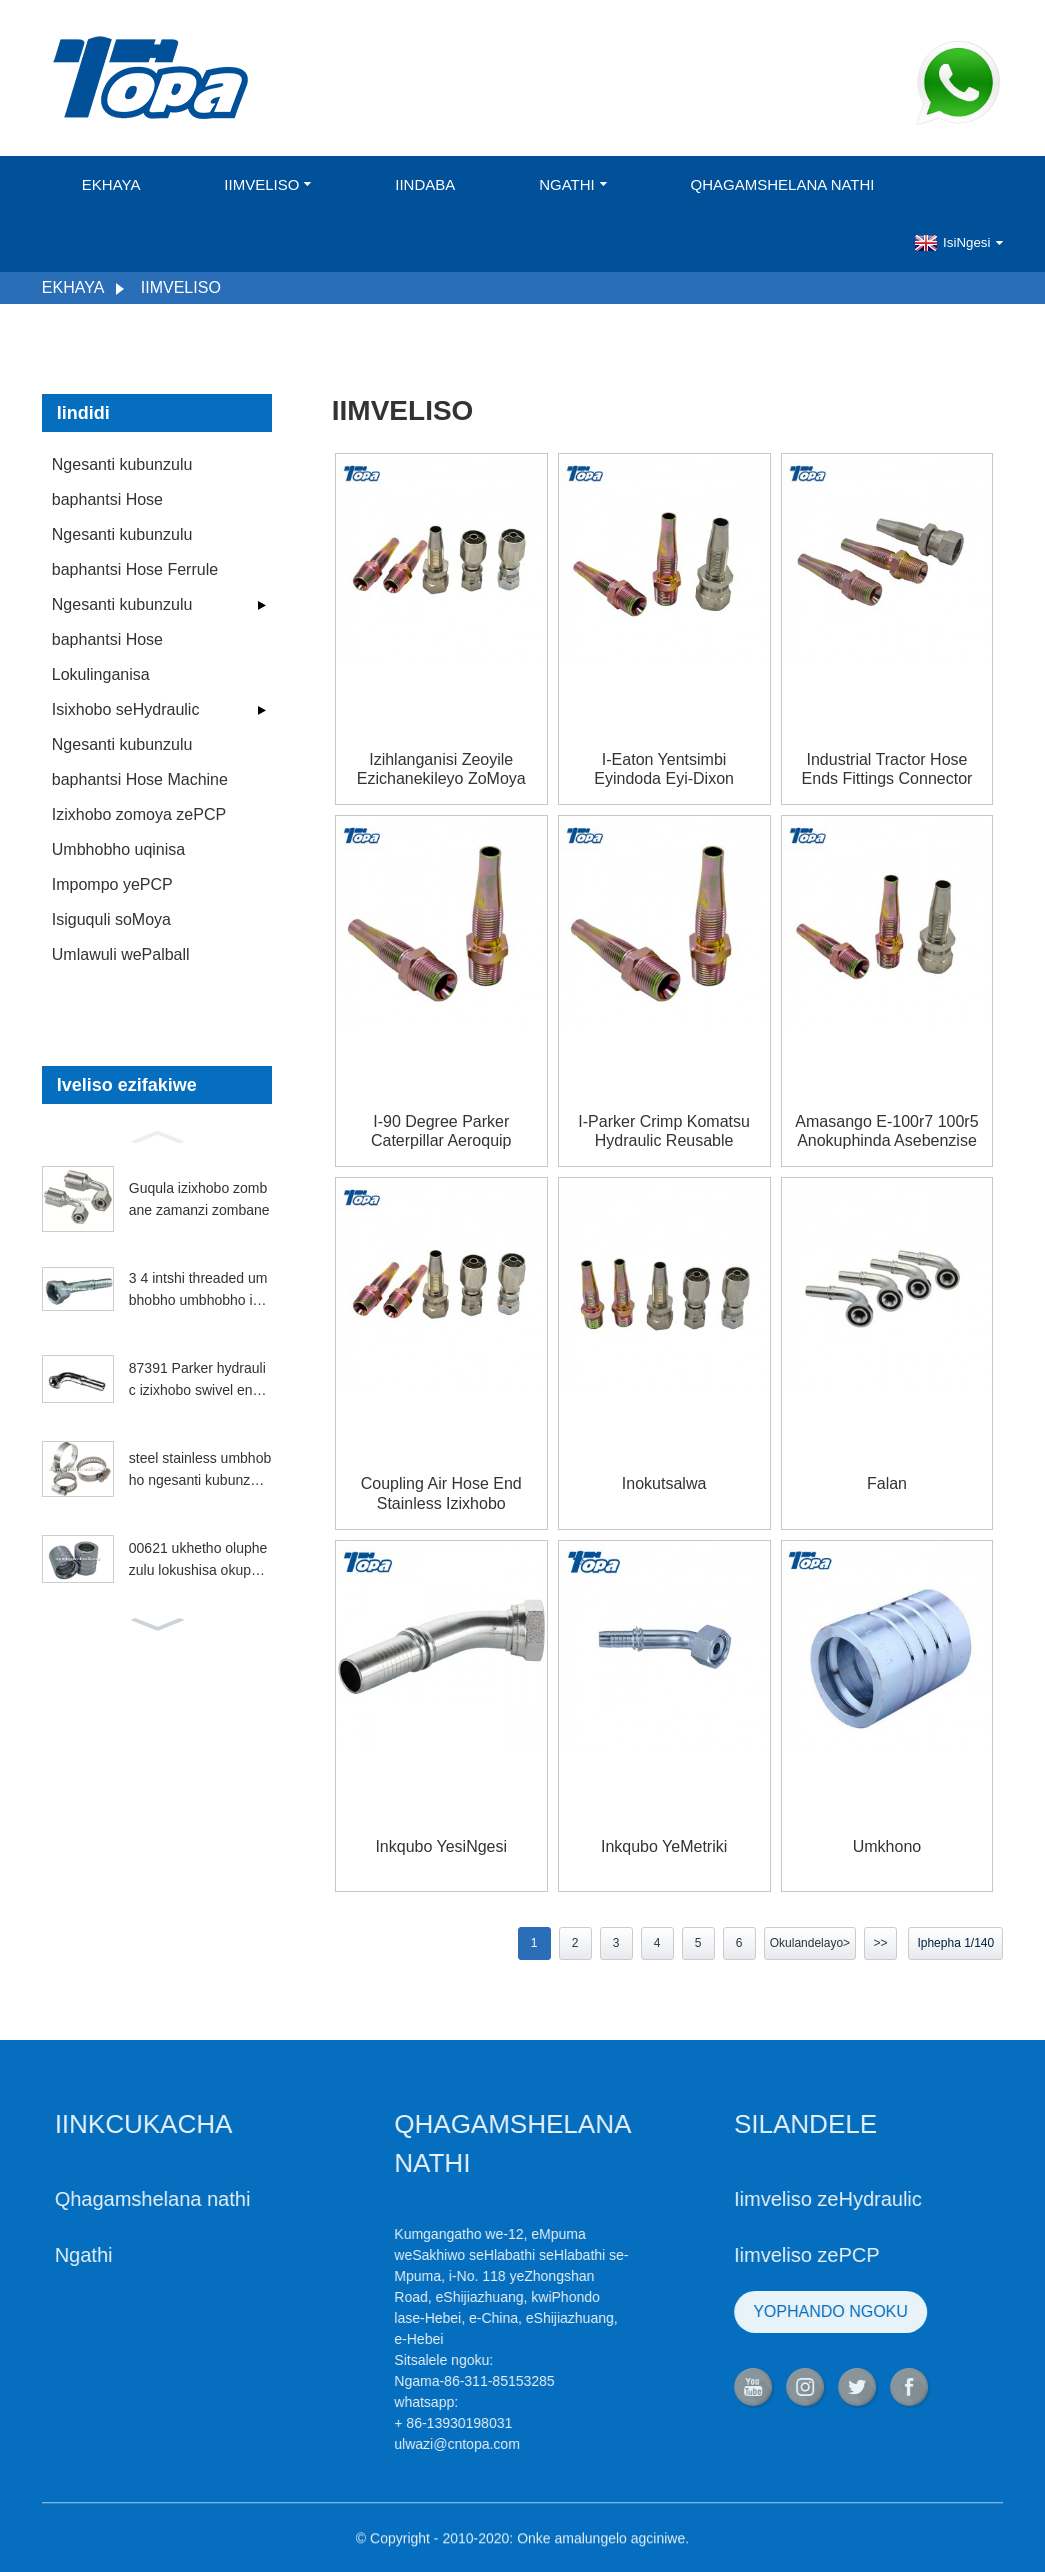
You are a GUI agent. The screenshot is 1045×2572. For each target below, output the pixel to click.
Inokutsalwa (664, 1483)
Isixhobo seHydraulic (126, 709)
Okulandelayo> (810, 1943)
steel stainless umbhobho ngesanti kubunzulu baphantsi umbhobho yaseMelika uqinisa (200, 1471)
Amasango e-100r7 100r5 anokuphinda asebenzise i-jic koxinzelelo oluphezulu (886, 1131)
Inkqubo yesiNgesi (441, 1846)
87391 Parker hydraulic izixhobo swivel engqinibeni (200, 1381)
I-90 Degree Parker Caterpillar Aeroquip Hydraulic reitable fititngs (441, 1131)
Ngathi (573, 184)
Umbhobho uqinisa (118, 849)
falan (887, 1483)
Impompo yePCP (112, 884)
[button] (157, 1135)
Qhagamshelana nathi (783, 184)
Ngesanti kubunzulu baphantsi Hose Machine (140, 762)
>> (881, 1943)
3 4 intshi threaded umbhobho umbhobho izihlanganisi (200, 1291)
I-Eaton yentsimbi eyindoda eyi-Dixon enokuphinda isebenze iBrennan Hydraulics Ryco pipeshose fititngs (664, 769)
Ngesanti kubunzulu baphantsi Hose (122, 482)
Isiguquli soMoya (111, 919)
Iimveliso (267, 184)
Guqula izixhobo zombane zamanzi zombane (199, 1199)
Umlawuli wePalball (121, 954)
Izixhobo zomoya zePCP (139, 814)
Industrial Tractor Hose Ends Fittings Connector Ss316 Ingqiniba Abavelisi (887, 769)
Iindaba (425, 184)
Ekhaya (111, 184)
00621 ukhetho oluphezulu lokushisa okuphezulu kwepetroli (198, 1561)
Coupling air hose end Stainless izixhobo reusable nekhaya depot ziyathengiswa (441, 1493)
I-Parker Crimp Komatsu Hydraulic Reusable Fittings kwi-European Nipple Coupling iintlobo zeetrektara (664, 1131)
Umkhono (887, 1846)
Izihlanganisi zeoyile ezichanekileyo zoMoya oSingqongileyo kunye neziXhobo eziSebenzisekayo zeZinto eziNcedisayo (441, 769)
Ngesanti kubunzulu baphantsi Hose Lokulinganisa (122, 639)
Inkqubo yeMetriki (664, 1846)
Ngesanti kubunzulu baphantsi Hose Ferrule (135, 552)
